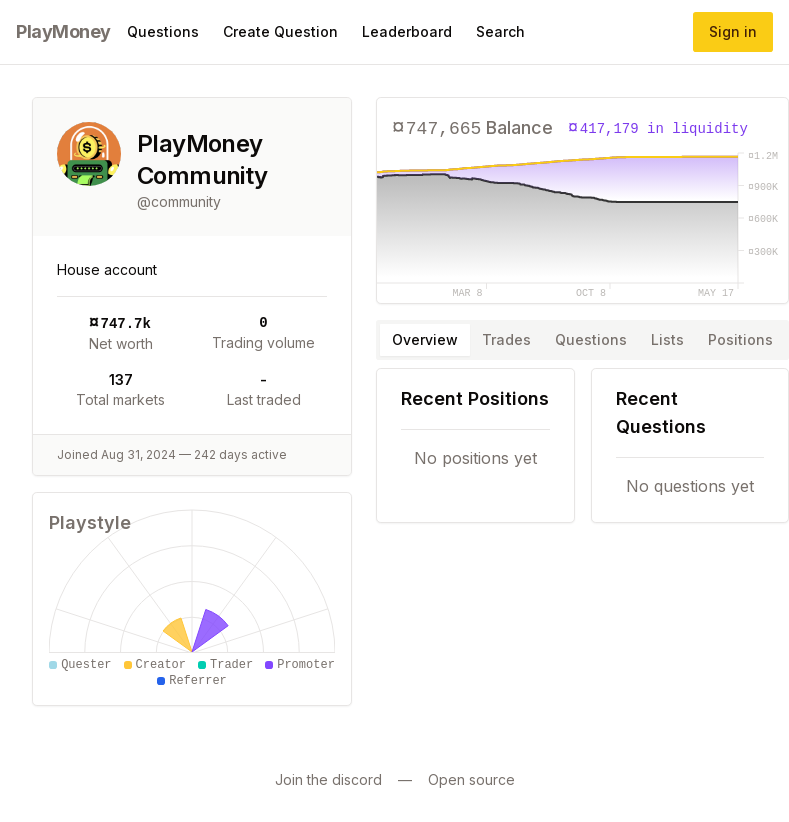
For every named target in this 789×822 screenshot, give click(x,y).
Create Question (280, 31)
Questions (163, 31)
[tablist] (582, 340)
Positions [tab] (740, 339)
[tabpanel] (582, 445)
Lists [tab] (667, 339)
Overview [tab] (425, 339)
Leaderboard (407, 31)
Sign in (733, 31)
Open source (471, 779)
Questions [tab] (591, 339)
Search (500, 31)
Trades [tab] (506, 339)
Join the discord (328, 779)
